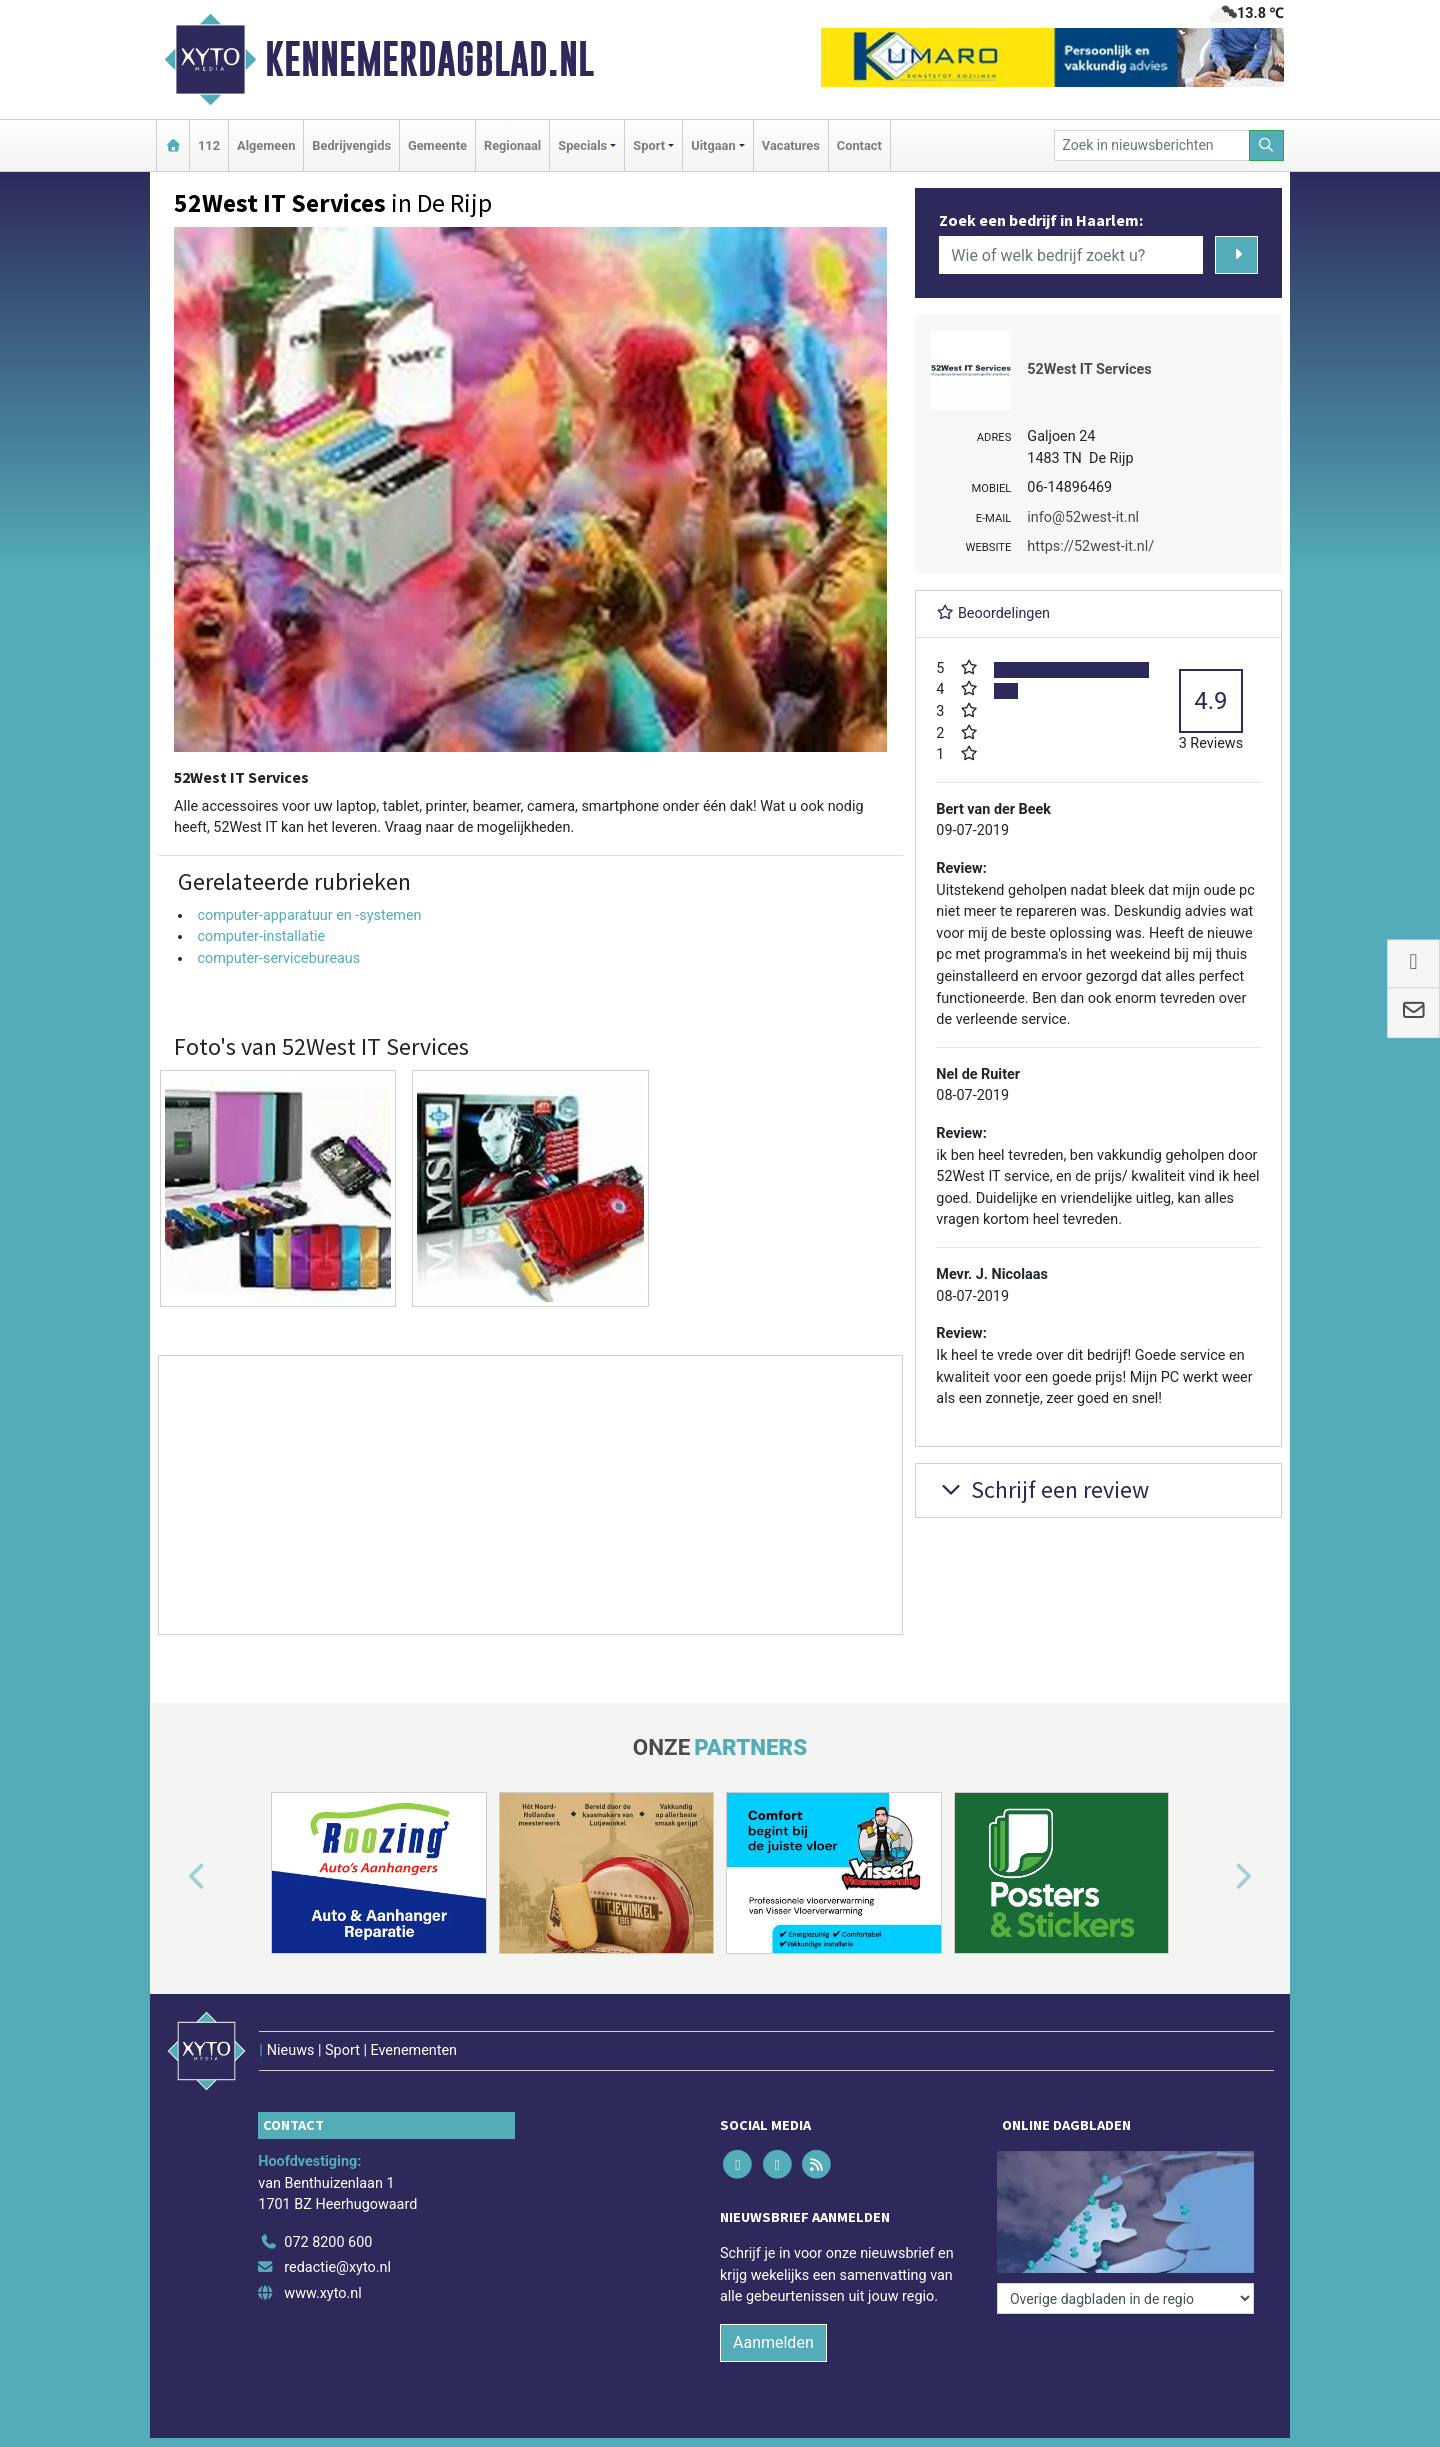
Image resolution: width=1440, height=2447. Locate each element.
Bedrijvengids (351, 145)
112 (209, 145)
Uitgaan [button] (713, 145)
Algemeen (266, 145)
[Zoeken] (1267, 145)
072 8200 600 (328, 2242)
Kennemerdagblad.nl (429, 59)
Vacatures (791, 145)
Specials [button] (582, 145)
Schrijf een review (1042, 1489)
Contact (859, 145)
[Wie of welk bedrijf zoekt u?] (1071, 255)
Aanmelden (773, 2342)
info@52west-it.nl (1083, 517)
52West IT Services (1089, 369)
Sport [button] (649, 145)
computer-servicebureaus (278, 958)
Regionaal (512, 145)
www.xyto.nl (322, 2293)
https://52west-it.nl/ (1090, 546)
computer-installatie (261, 936)
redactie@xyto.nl (337, 2267)
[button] (174, 1877)
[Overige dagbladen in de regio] (1125, 2298)
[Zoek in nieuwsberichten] (1152, 145)
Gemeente (437, 145)
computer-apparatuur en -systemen (309, 915)
